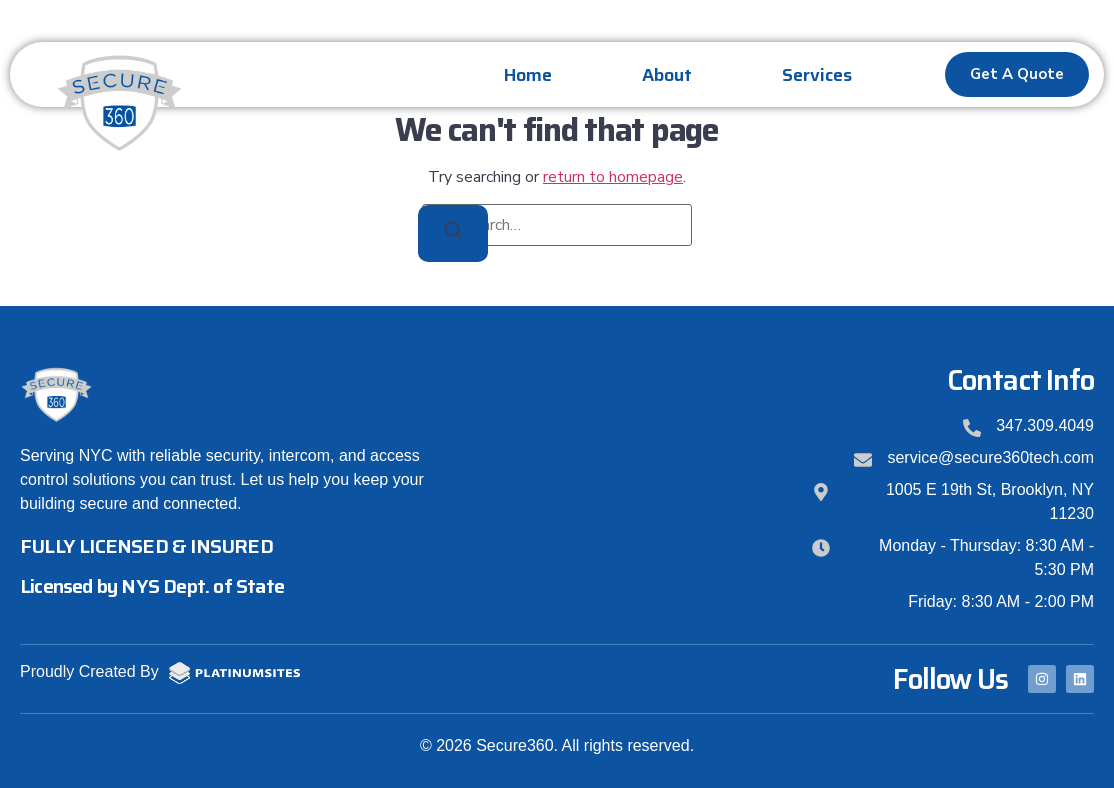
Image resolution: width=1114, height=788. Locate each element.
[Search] (453, 233)
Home (528, 75)
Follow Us (950, 679)
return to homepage (613, 177)
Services (817, 75)
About (667, 75)
